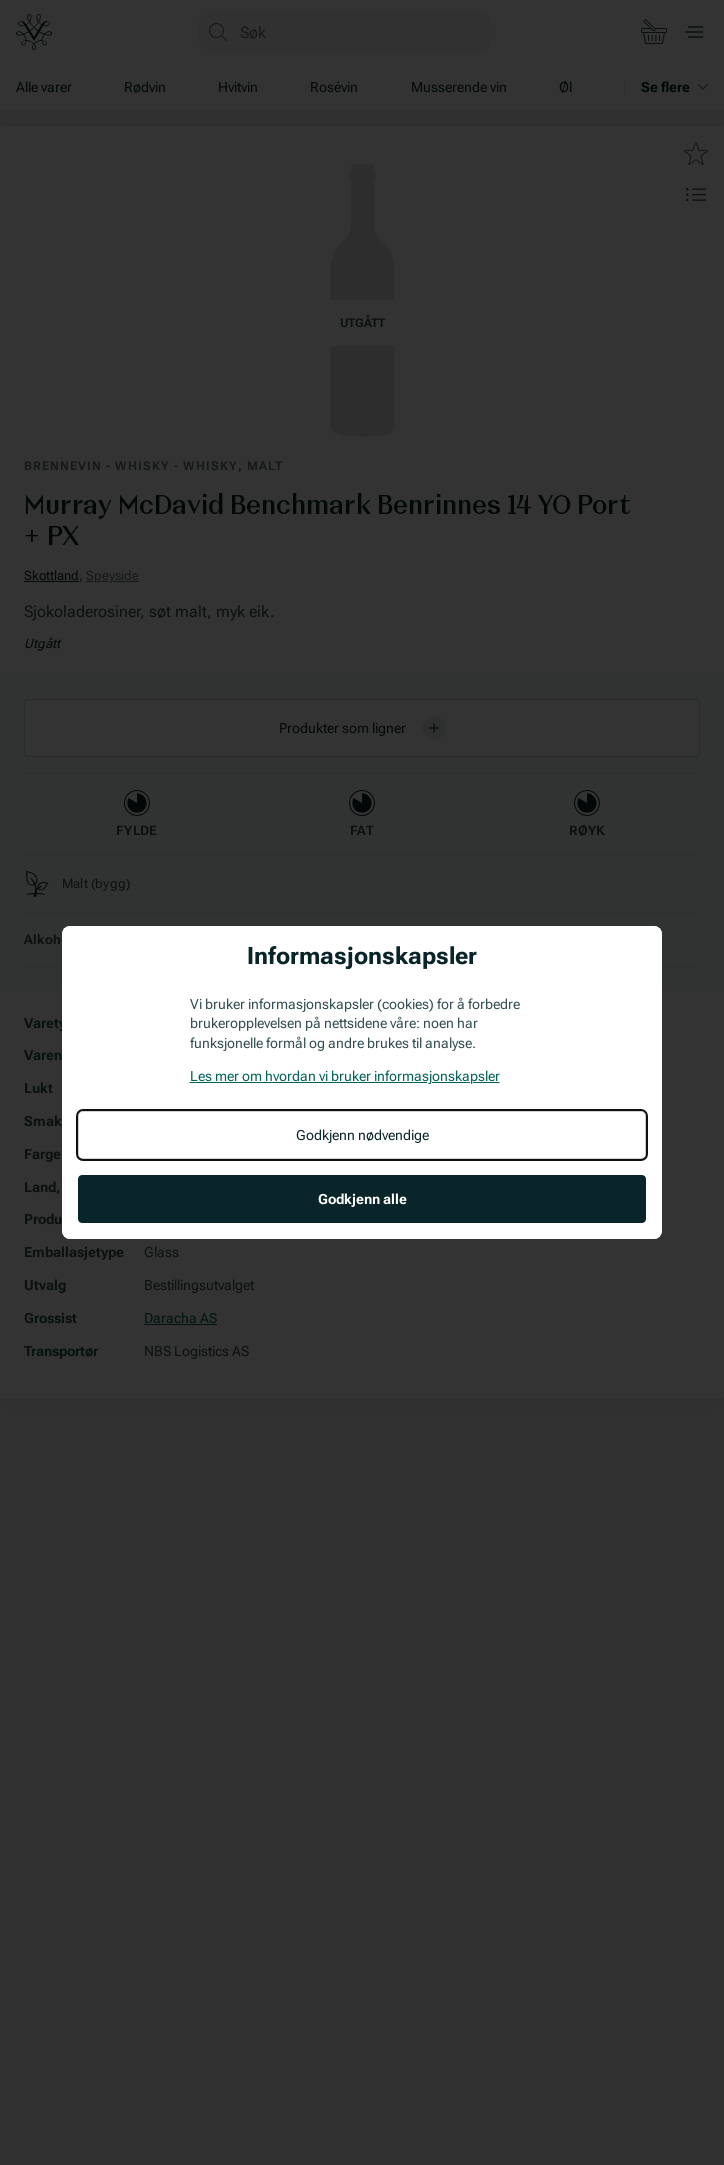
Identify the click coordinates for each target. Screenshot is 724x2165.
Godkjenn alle (362, 1199)
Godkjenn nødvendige (362, 1135)
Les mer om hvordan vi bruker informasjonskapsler (345, 1076)
